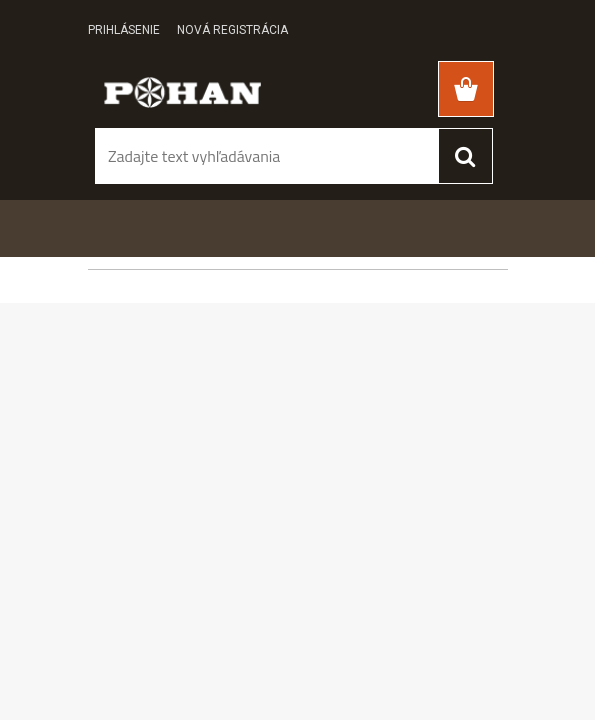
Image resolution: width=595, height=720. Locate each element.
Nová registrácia (232, 30)
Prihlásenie (124, 30)
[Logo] (183, 91)
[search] (465, 156)
